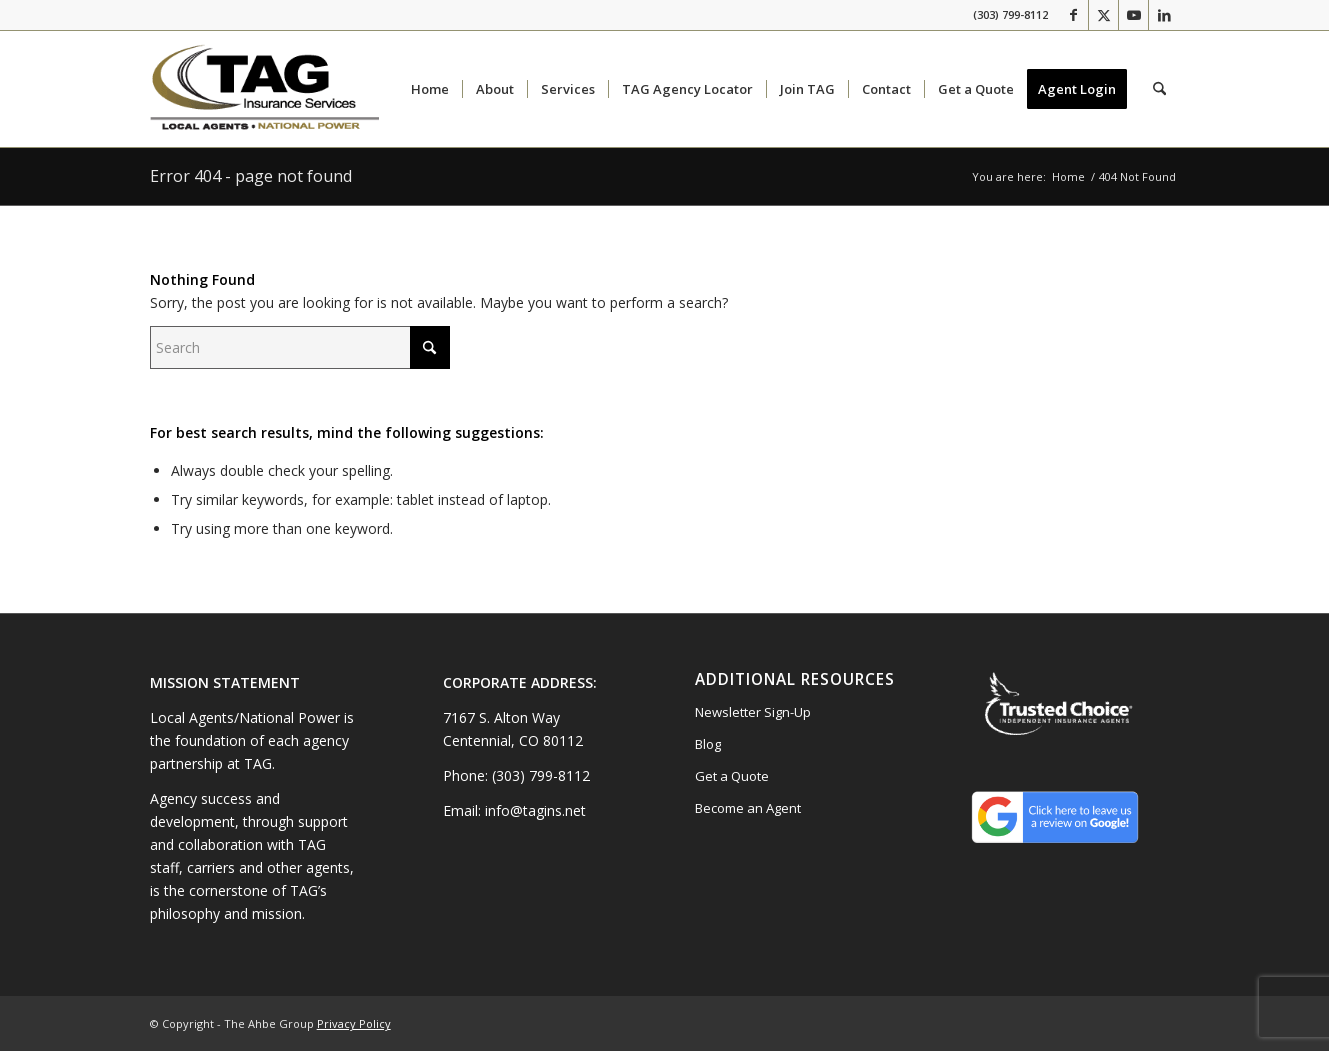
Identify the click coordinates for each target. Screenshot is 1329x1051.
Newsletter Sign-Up (753, 712)
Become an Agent (748, 808)
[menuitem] (430, 89)
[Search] (1159, 89)
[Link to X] (1103, 15)
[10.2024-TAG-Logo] (264, 89)
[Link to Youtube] (1133, 15)
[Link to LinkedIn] (1164, 15)
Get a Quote (732, 776)
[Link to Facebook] (1073, 15)
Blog (708, 744)
